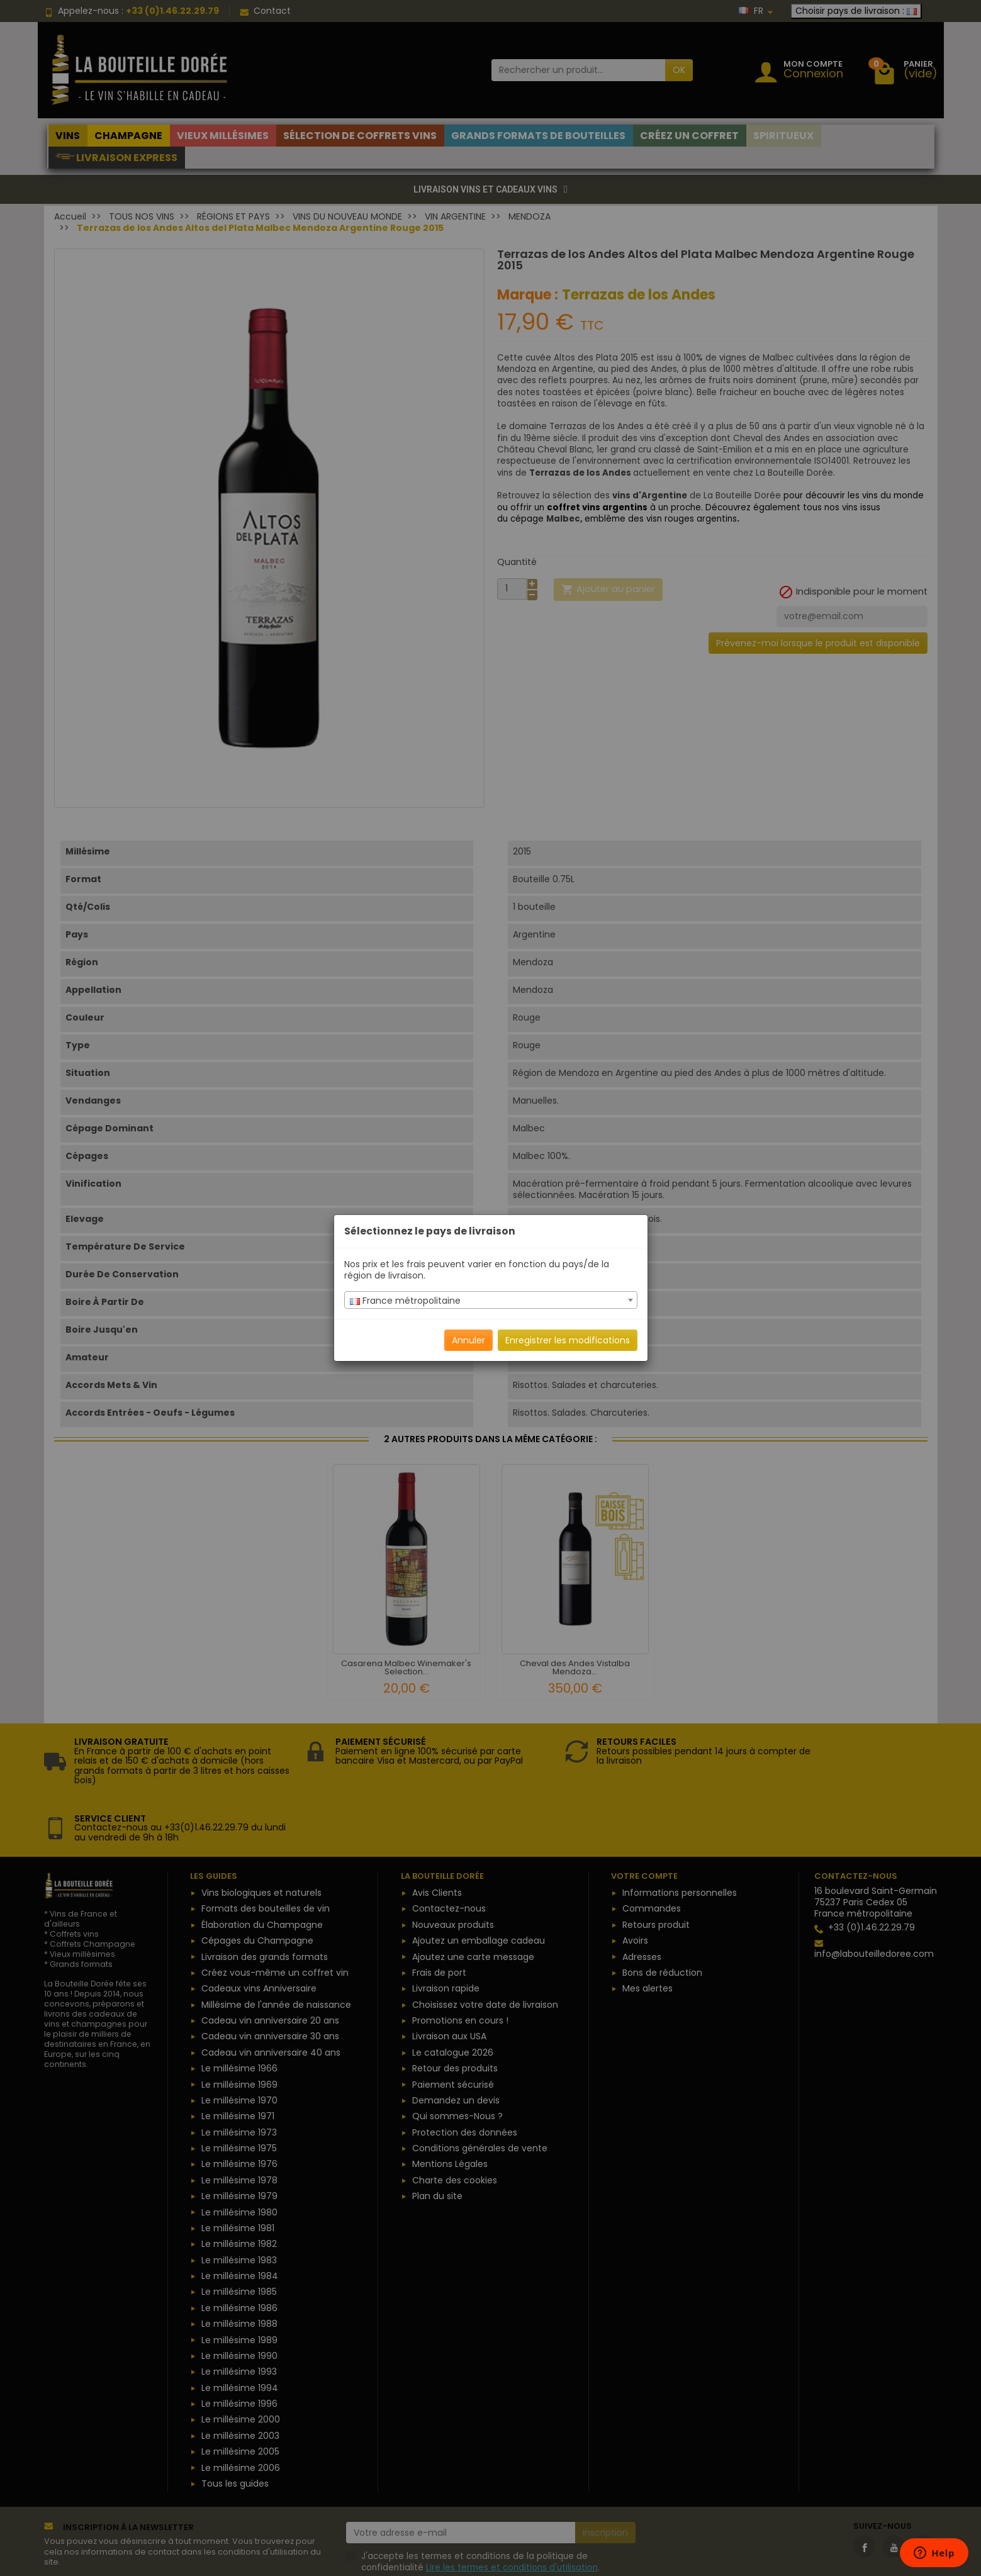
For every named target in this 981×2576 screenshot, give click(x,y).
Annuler (468, 1340)
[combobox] (490, 1300)
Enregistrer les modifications (567, 1340)
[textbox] (491, 1300)
